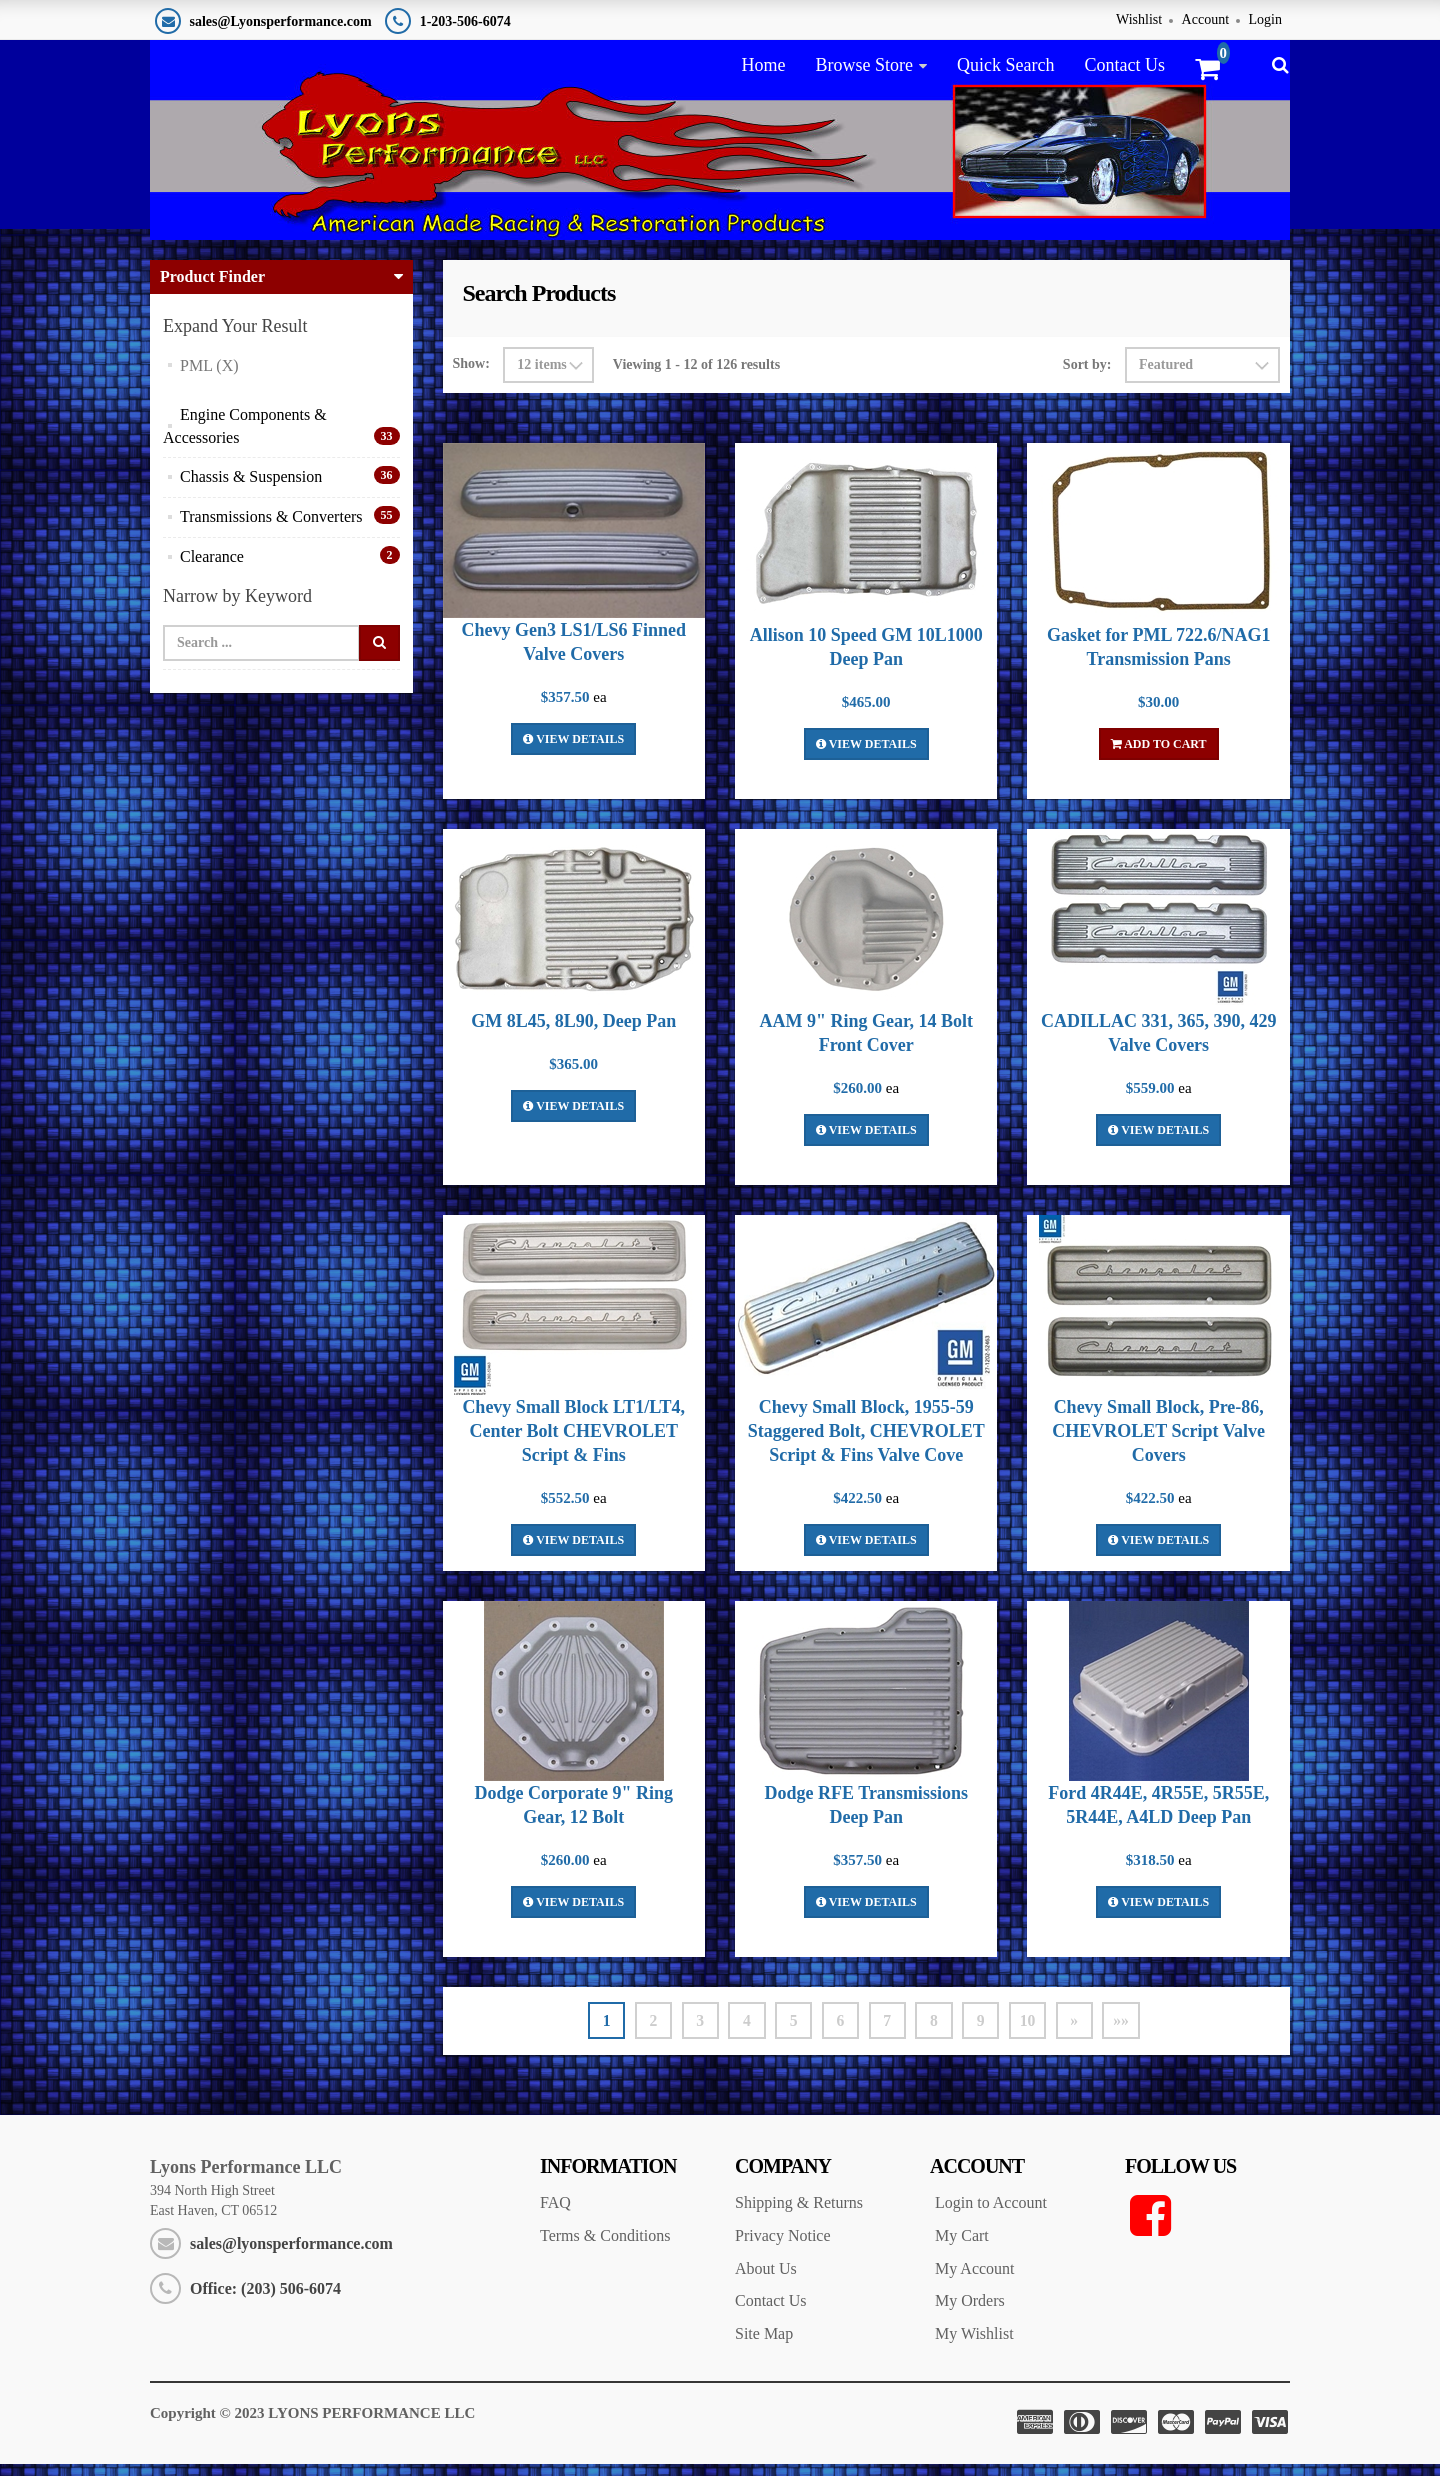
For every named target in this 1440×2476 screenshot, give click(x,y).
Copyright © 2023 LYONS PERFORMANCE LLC (312, 2425)
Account (1205, 19)
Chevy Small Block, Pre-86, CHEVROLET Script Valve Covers (1158, 1441)
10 (1032, 2030)
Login (1265, 19)
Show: (471, 374)
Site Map (764, 2345)
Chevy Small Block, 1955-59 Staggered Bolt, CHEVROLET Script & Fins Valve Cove (866, 1441)
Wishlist (1139, 19)
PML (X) (209, 375)
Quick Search (1005, 65)
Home (763, 65)
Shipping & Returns (799, 2213)
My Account (975, 2279)
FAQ (555, 2213)
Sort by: (1087, 374)
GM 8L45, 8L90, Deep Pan (573, 1031)
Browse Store (864, 65)
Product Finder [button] (212, 287)
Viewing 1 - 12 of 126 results (696, 374)
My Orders (970, 2312)
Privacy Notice (783, 2246)
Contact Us (1124, 65)
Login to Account (991, 2213)
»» (1128, 2030)
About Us (766, 2279)
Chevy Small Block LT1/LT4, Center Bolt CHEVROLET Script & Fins (573, 1441)
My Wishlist (974, 2345)
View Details (573, 749)
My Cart (962, 2246)
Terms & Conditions (605, 2246)
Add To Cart (1159, 754)
